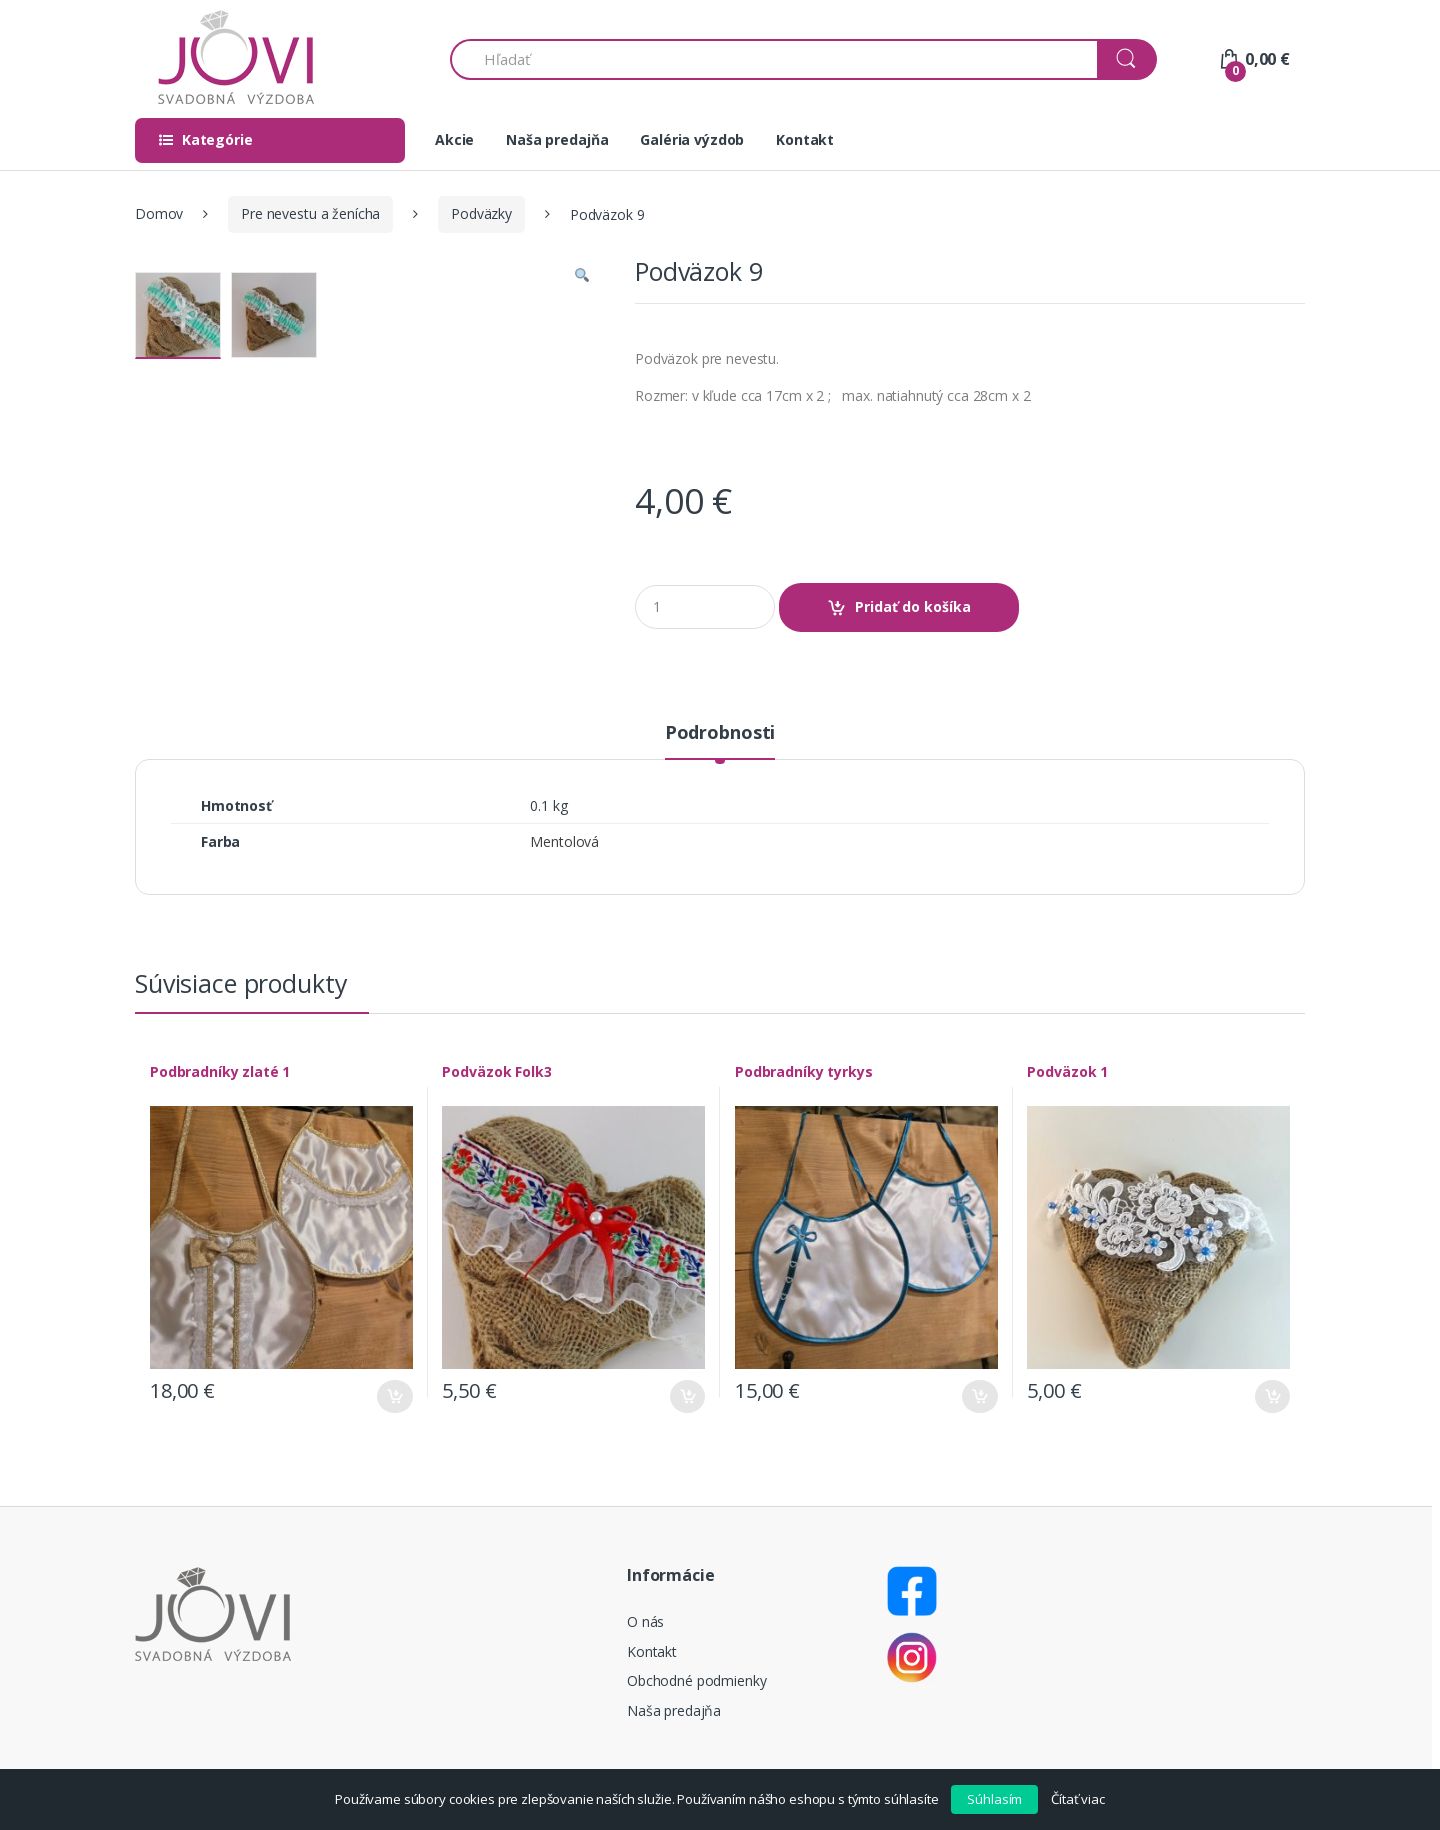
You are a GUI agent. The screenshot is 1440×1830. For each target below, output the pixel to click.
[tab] (720, 741)
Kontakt (805, 139)
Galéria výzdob (692, 139)
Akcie (454, 139)
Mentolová (564, 841)
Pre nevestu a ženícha (310, 213)
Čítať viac (1078, 1799)
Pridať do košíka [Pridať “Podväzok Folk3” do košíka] (687, 1396)
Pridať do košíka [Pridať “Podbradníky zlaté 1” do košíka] (395, 1396)
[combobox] (774, 59)
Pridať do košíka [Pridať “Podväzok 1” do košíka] (1272, 1396)
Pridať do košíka (913, 606)
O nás (645, 1621)
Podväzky (481, 213)
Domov (159, 213)
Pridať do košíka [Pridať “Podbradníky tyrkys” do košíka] (980, 1396)
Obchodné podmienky (696, 1680)
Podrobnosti (720, 733)
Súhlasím (994, 1799)
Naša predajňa (557, 139)
